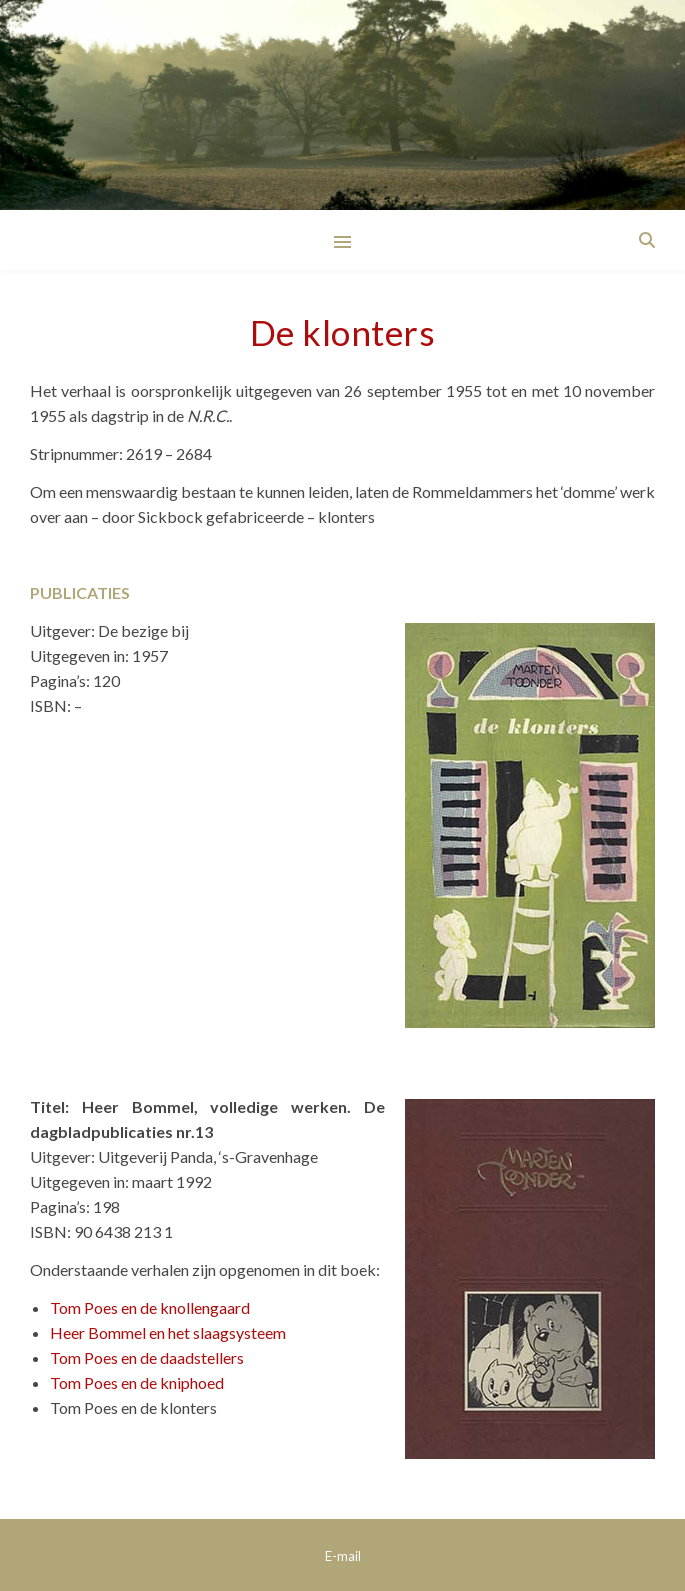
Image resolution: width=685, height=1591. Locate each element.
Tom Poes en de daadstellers (147, 1357)
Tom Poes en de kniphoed (137, 1382)
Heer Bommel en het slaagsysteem (168, 1332)
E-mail (343, 1556)
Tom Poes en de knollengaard (150, 1307)
